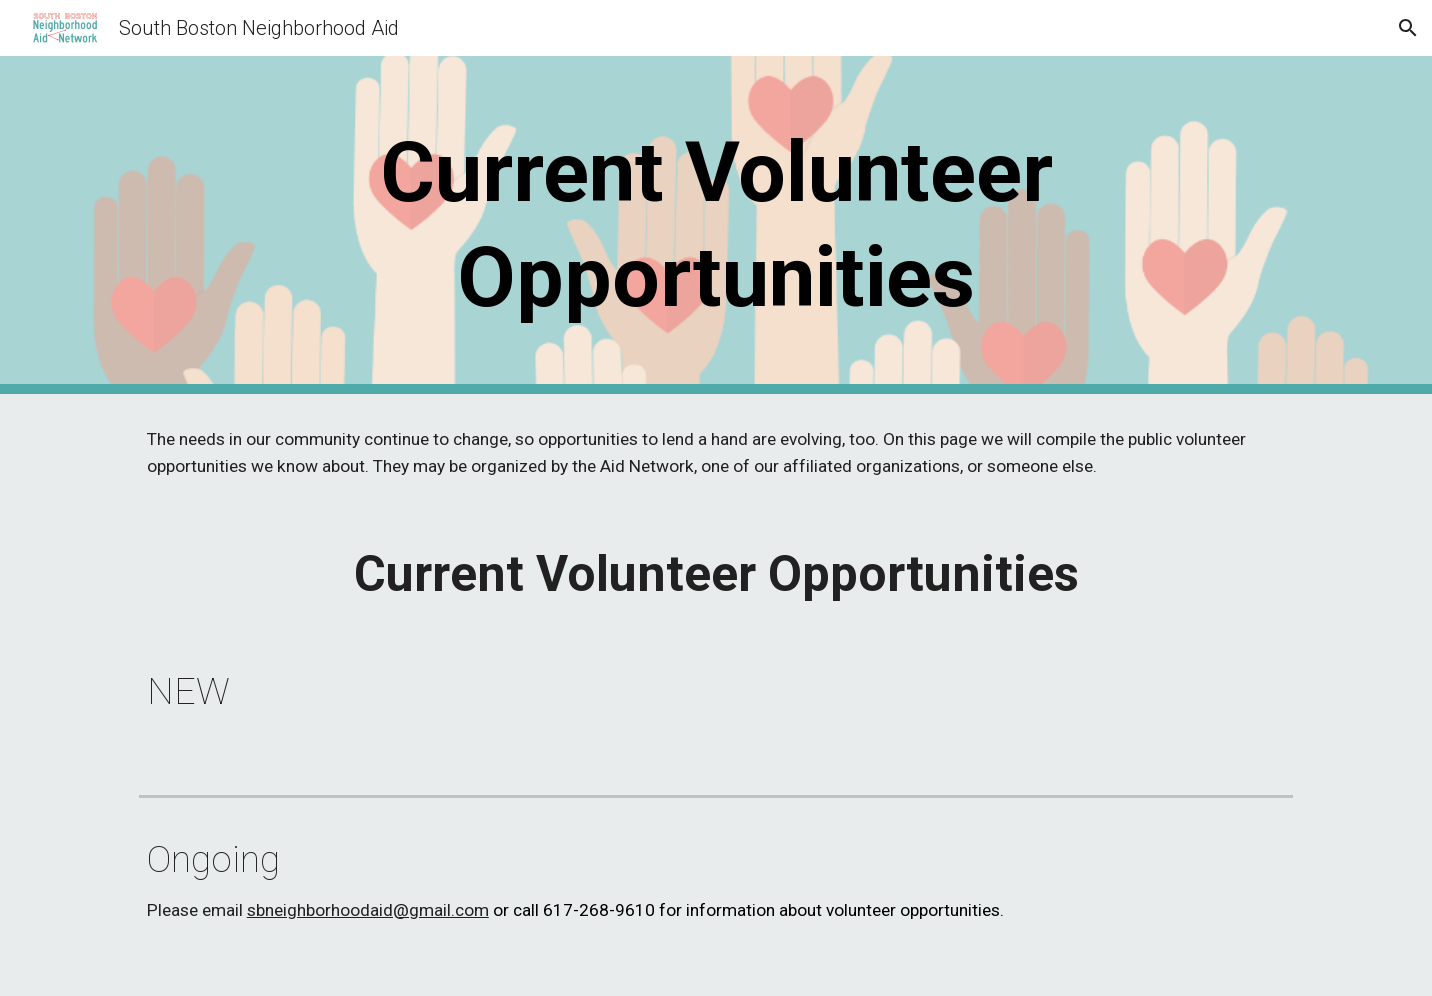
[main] (716, 225)
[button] (1408, 28)
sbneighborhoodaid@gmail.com (368, 910)
